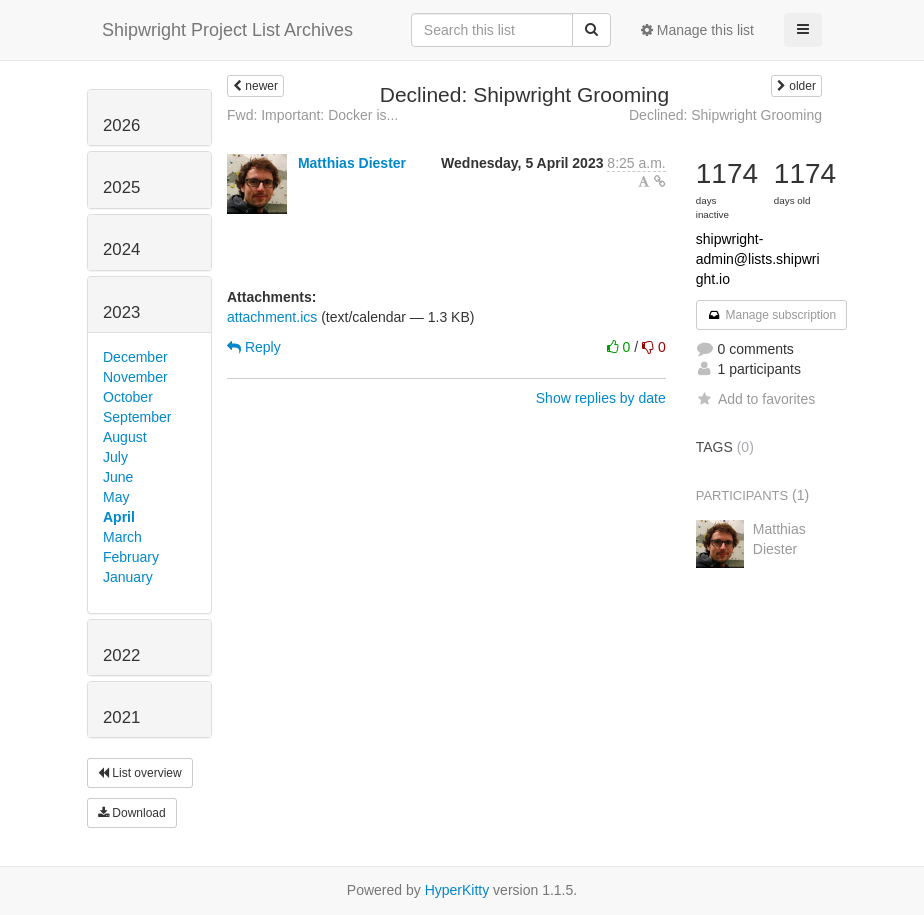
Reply (254, 347)
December (135, 357)
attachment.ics (272, 317)
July (115, 457)
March (122, 537)
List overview (140, 773)
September (137, 417)
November (135, 377)
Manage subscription (772, 315)
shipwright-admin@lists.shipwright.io (758, 259)
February (131, 557)
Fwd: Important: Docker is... (312, 115)
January (128, 577)
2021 (121, 717)
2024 (121, 249)
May (116, 497)
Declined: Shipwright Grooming (725, 115)
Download (132, 813)
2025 (121, 187)
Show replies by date (601, 398)
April (119, 517)
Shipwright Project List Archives (227, 30)
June (118, 477)
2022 (121, 655)
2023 (121, 312)
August (125, 437)
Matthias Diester (352, 163)
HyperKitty (457, 890)
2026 (121, 125)
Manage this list (697, 30)
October (128, 397)
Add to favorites (755, 399)
